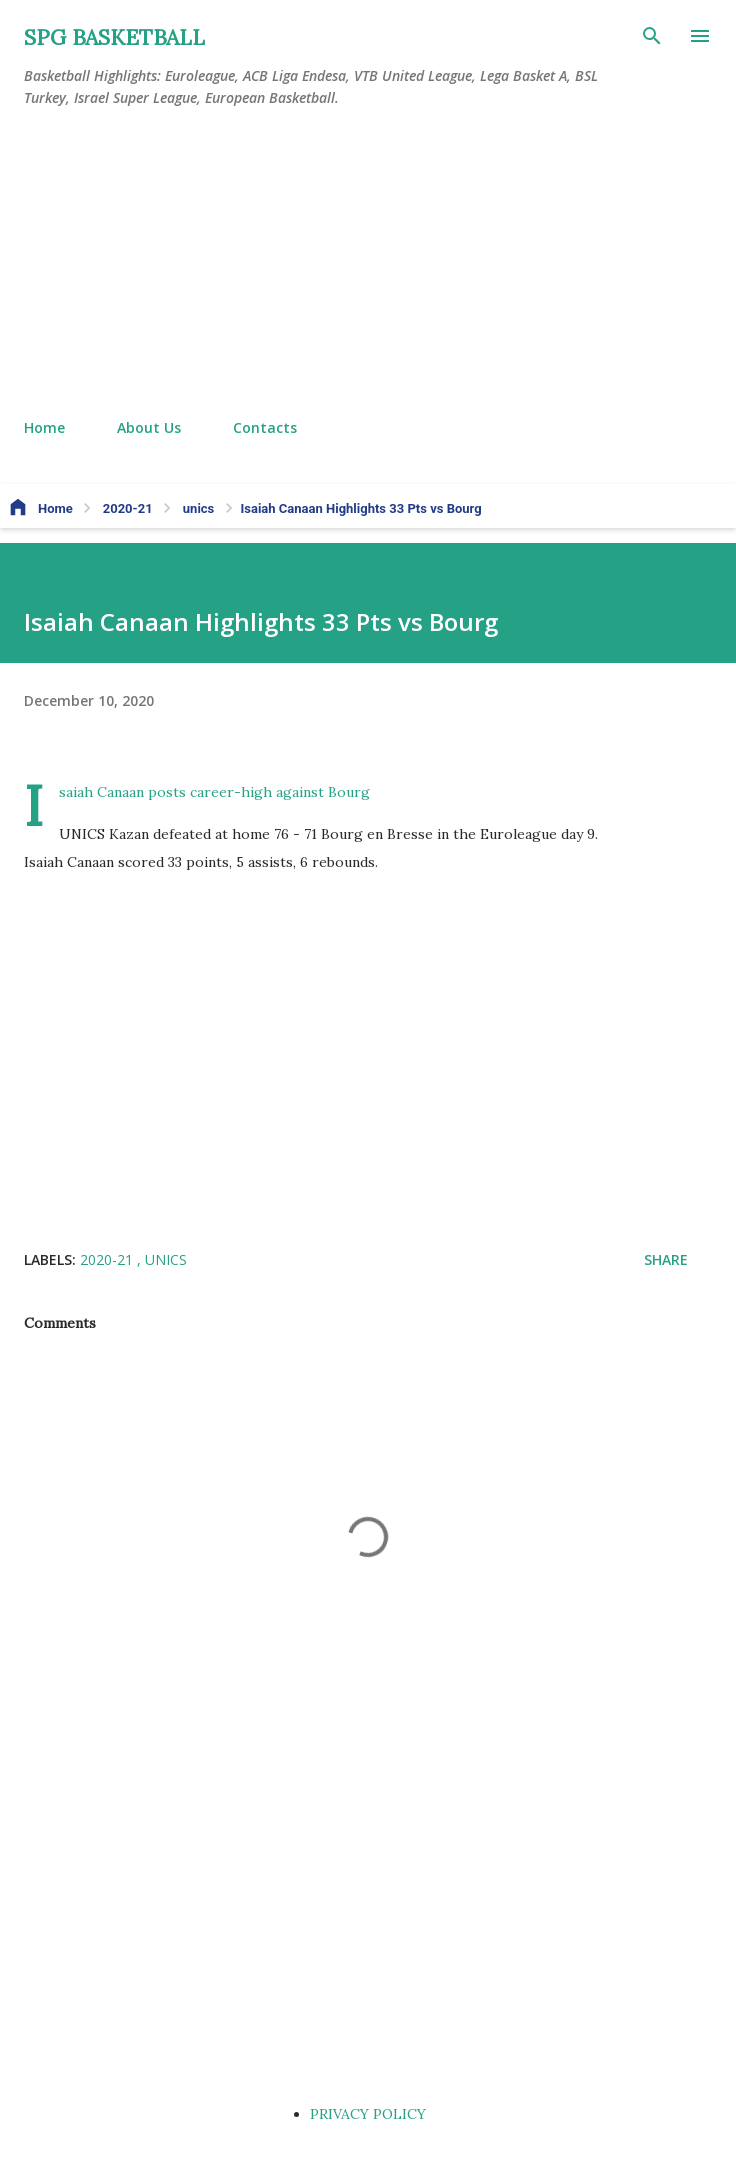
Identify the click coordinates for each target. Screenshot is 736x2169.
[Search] (652, 36)
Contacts (265, 427)
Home (44, 427)
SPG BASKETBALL (114, 37)
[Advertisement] (368, 264)
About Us (149, 427)
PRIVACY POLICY (368, 2114)
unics (166, 1259)
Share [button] (666, 1259)
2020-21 (108, 1259)
